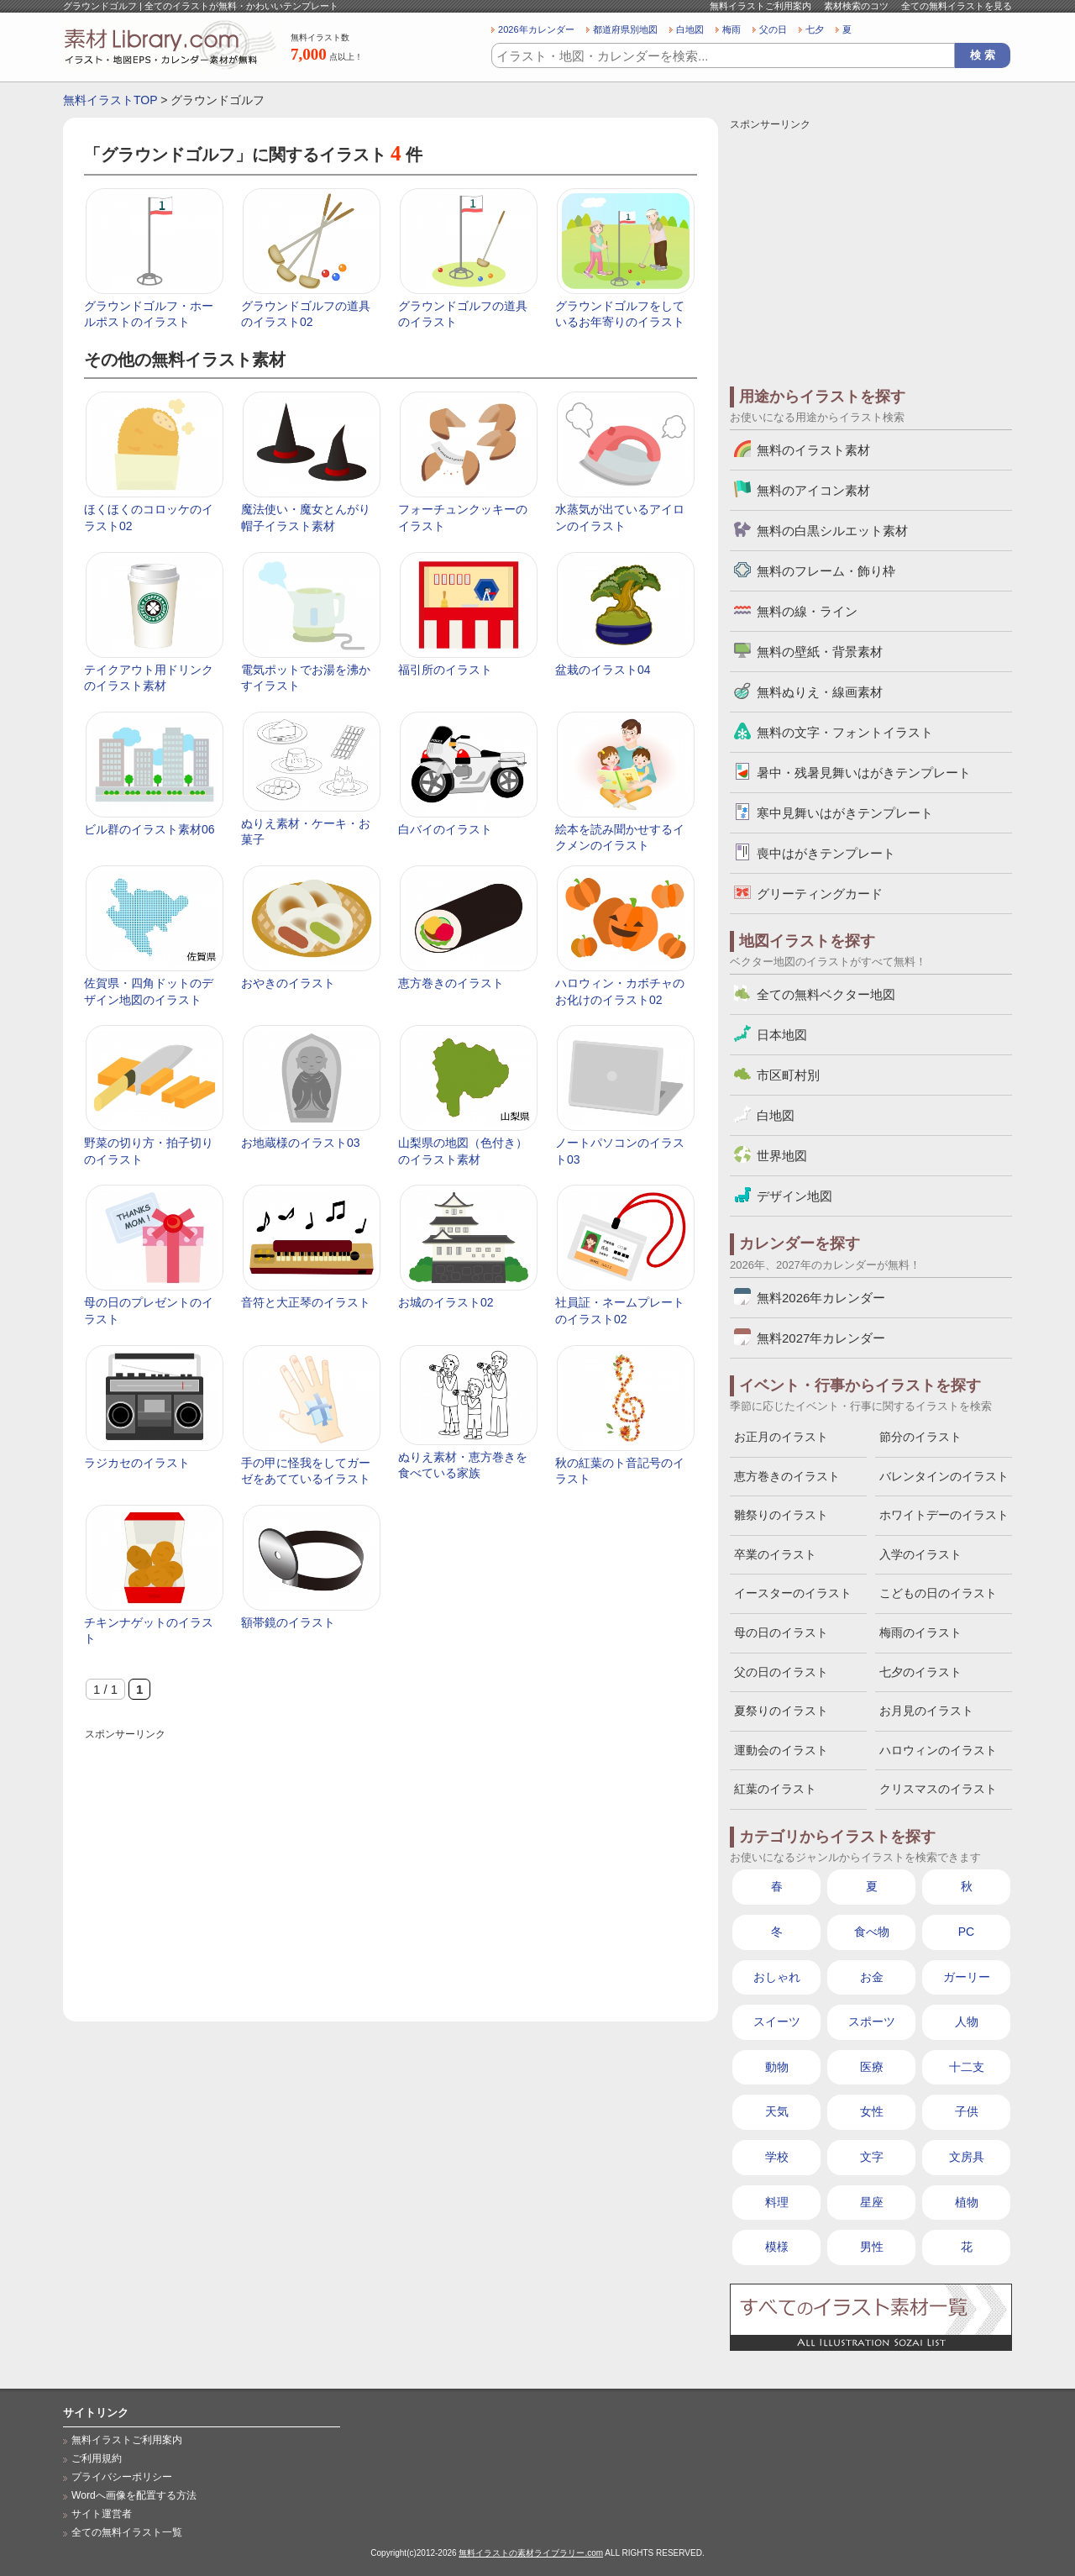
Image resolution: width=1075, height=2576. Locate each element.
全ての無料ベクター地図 (826, 994)
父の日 (773, 29)
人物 (966, 2021)
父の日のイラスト (781, 1672)
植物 (966, 2202)
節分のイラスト (920, 1436)
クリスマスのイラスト (938, 1788)
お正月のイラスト (781, 1436)
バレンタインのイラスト (944, 1476)
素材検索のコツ (856, 6)
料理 (777, 2202)
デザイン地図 (794, 1196)
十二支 (966, 2067)
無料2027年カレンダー (821, 1338)
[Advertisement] (390, 1861)
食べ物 (871, 1931)
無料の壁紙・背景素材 (820, 651)
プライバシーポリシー (121, 2477)
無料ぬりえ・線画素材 (820, 692)
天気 (777, 2111)
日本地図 (782, 1035)
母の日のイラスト (781, 1632)
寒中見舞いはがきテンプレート (845, 813)
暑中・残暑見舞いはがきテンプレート (864, 772)
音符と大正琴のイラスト (305, 1302)
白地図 (690, 29)
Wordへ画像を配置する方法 (134, 2495)
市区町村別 (788, 1075)
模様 (777, 2246)
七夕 (814, 29)
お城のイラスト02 (446, 1302)
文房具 (966, 2156)
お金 (872, 1977)
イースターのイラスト (793, 1593)
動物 (777, 2067)
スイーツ (776, 2021)
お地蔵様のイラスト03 (300, 1142)
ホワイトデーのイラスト (944, 1515)
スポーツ (871, 2021)
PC (966, 1931)
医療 (872, 2067)
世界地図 (782, 1156)
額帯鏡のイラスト (288, 1622)
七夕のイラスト (920, 1672)
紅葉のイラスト (775, 1788)
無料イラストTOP (110, 100)
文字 (872, 2156)
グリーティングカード (820, 893)
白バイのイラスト (445, 829)
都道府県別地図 (625, 29)
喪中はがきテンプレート (826, 853)
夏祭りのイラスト (781, 1710)
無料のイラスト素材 (813, 450)
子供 (966, 2111)
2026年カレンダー (536, 29)
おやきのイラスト (288, 983)
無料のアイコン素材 (813, 490)
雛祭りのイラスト (781, 1515)
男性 (872, 2246)
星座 (872, 2202)
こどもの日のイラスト (938, 1593)
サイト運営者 (101, 2514)
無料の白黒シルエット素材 (832, 530)
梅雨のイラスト (920, 1632)
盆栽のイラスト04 (603, 669)
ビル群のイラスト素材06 (149, 829)
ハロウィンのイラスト (938, 1750)
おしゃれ (776, 1977)
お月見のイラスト (926, 1710)
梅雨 (731, 29)
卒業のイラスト (775, 1554)
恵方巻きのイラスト (451, 983)
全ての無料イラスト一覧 (126, 2532)
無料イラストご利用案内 (760, 6)
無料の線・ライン (807, 611)
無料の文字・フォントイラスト (845, 732)
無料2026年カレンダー (821, 1298)
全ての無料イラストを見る (956, 6)
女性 (872, 2111)
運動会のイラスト (781, 1750)
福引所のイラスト (445, 669)
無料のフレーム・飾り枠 (826, 571)
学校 (777, 2156)
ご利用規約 (96, 2458)
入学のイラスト (920, 1554)
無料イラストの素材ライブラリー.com (531, 2553)
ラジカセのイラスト (137, 1462)
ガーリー (966, 1977)
